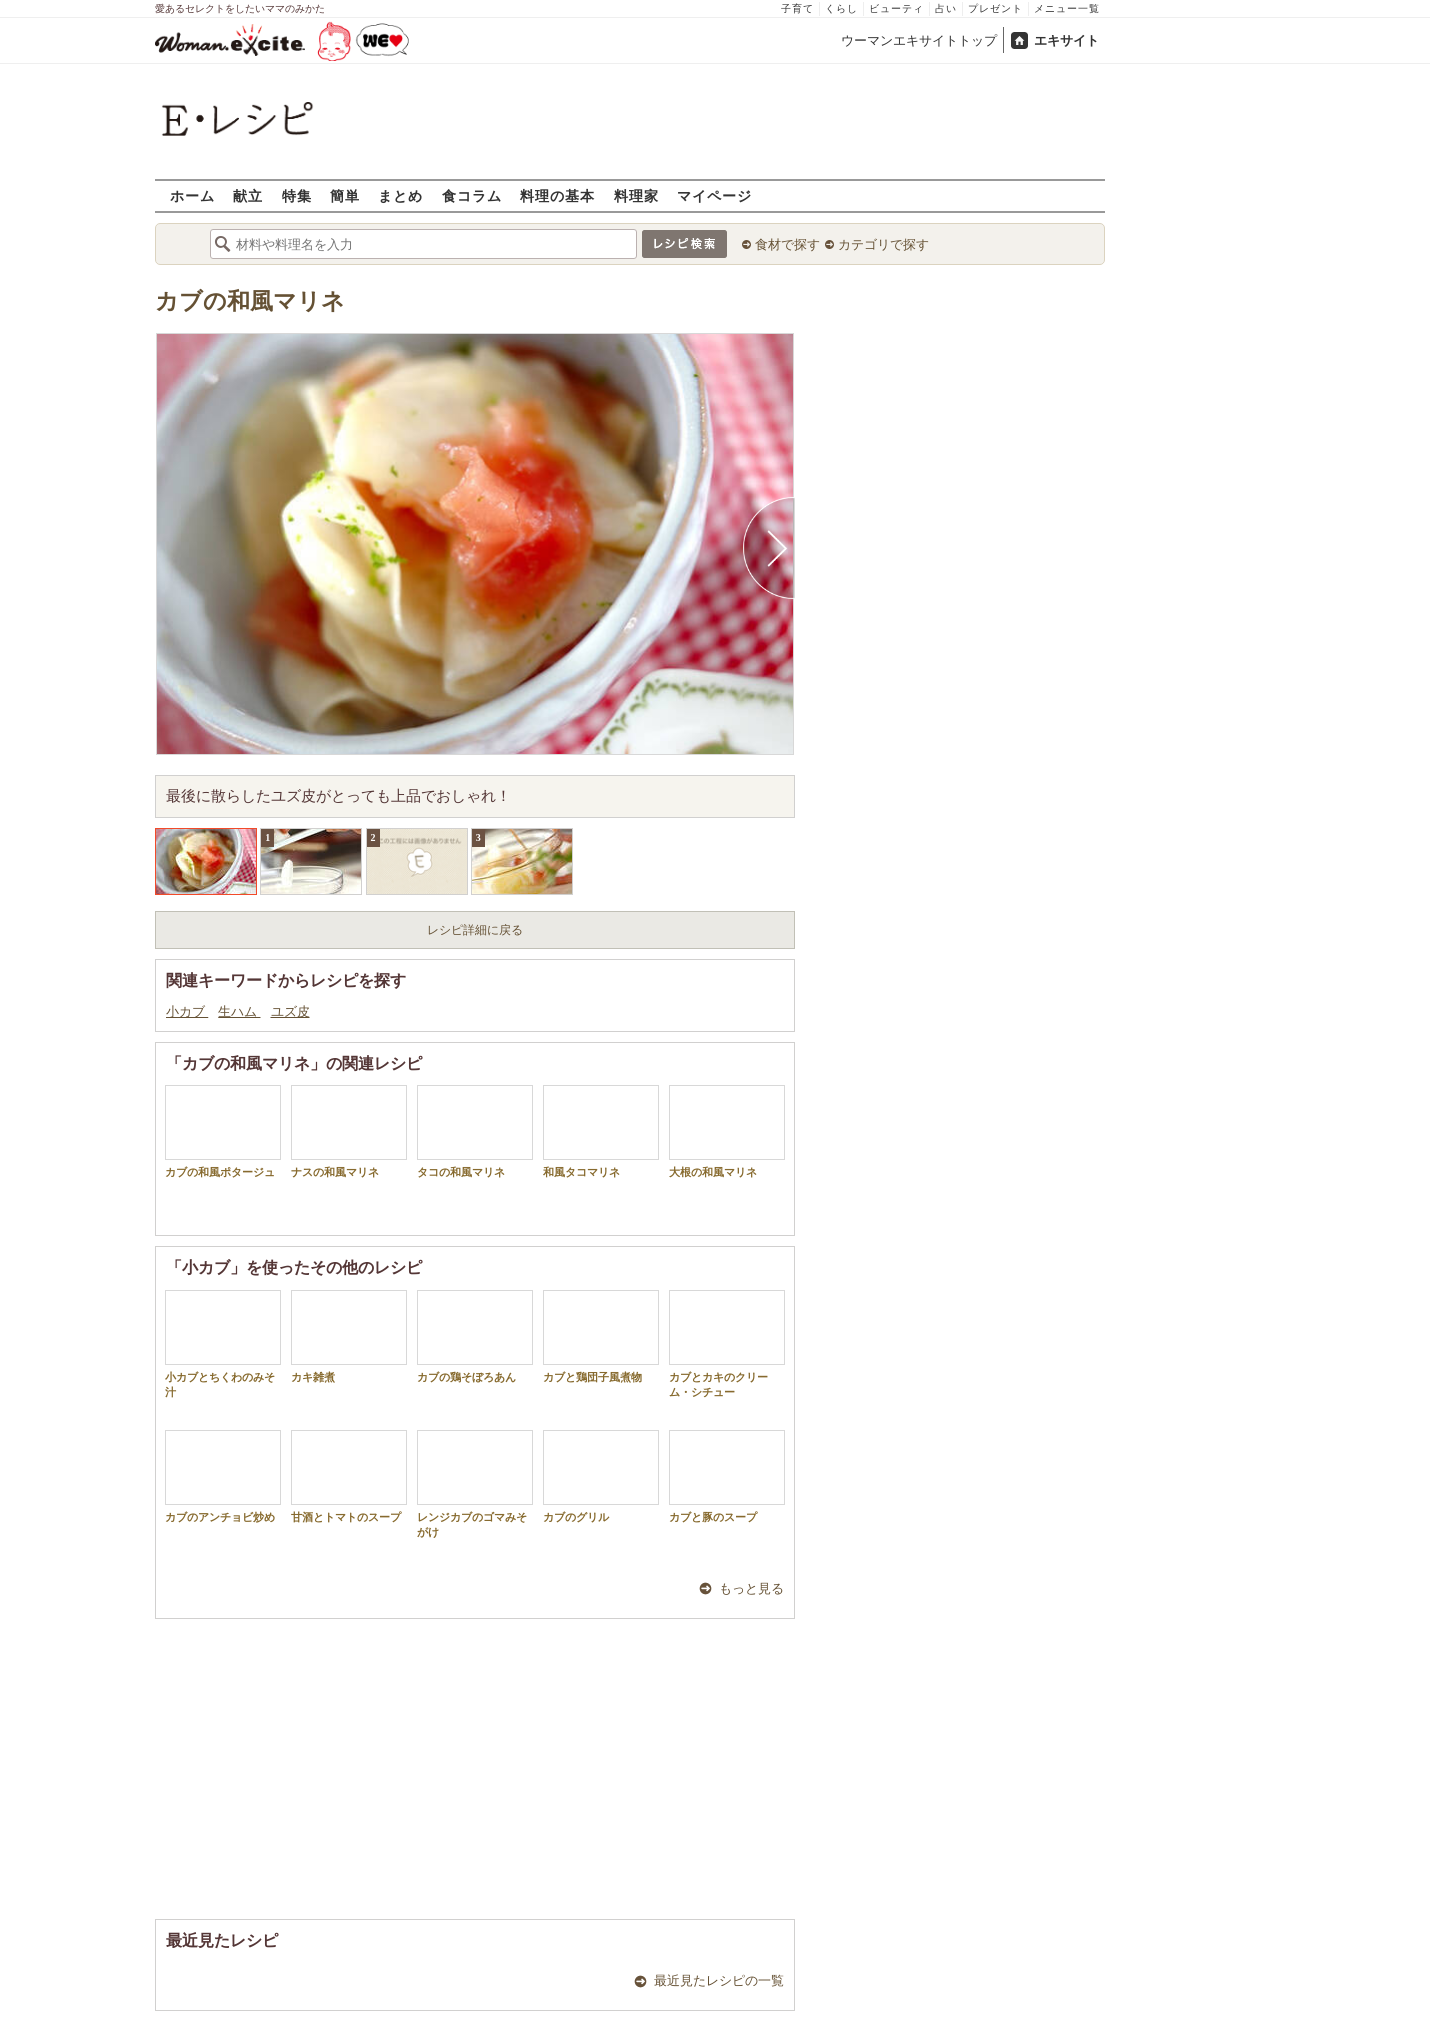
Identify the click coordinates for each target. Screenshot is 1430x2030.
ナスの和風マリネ (349, 1131)
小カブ (187, 1011)
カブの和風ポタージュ (223, 1131)
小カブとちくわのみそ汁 (223, 1344)
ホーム (192, 195)
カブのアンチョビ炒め (223, 1476)
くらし (841, 8)
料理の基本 (557, 195)
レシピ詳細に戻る (475, 930)
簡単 (345, 195)
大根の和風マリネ (727, 1131)
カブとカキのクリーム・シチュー (727, 1344)
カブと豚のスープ (727, 1476)
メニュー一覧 (1067, 8)
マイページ (714, 195)
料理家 (636, 195)
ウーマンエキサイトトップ (919, 40)
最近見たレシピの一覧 (719, 1980)
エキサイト (1066, 40)
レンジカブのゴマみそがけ (475, 1484)
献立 (248, 195)
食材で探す (787, 244)
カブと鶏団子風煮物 (601, 1336)
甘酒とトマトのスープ (349, 1476)
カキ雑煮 (349, 1336)
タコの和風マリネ (475, 1131)
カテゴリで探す (883, 244)
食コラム (472, 195)
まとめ (400, 195)
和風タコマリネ (601, 1131)
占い (946, 8)
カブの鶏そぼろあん (475, 1336)
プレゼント (995, 8)
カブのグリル (601, 1476)
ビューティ (896, 8)
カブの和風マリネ (250, 301)
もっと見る (751, 1588)
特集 (297, 195)
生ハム (239, 1011)
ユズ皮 (290, 1011)
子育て (797, 8)
